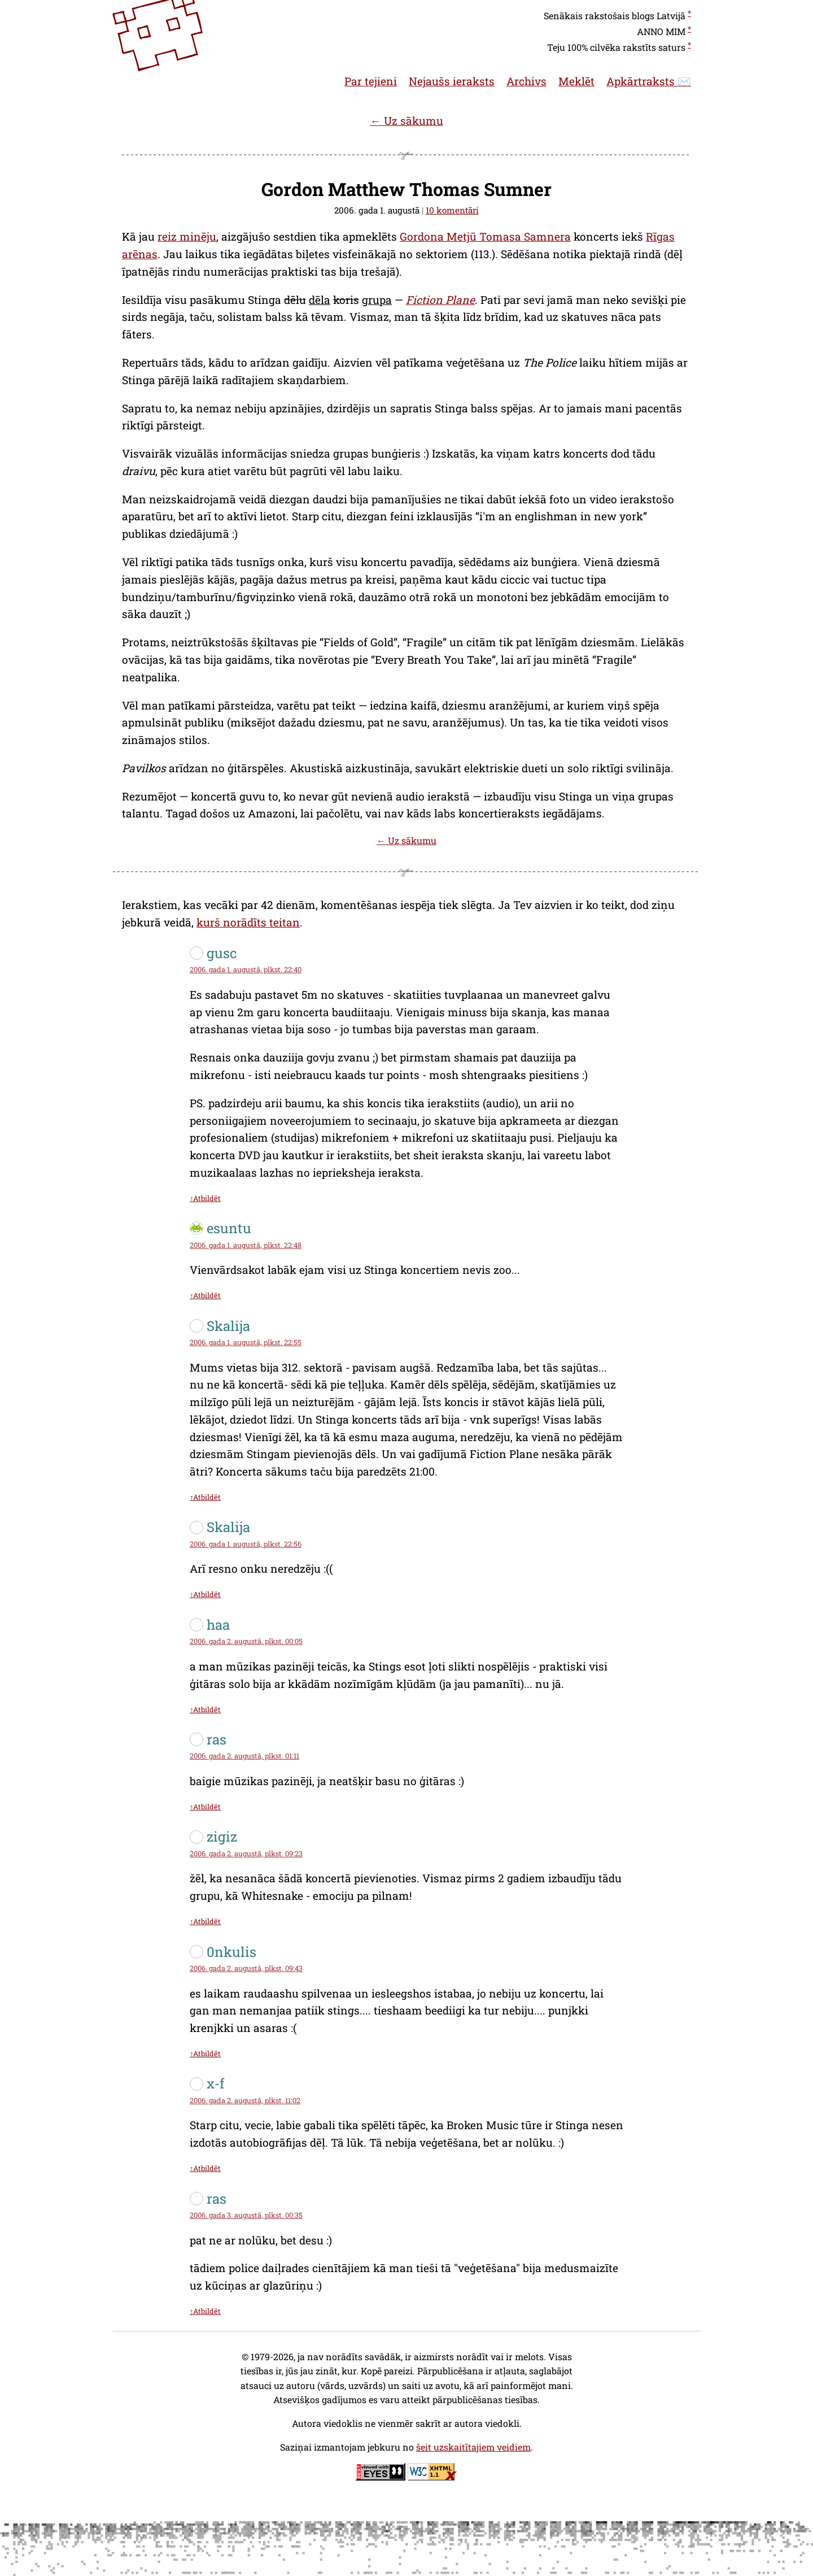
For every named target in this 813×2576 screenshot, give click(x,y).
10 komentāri (452, 210)
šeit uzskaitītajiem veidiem (473, 2447)
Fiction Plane (440, 300)
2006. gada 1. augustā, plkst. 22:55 (245, 1342)
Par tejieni (370, 81)
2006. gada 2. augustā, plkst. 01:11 (244, 1755)
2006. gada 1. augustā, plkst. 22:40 (245, 969)
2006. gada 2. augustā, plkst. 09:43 (246, 1968)
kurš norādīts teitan (248, 922)
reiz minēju (187, 236)
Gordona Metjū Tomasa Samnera (485, 236)
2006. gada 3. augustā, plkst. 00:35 (246, 2215)
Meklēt (576, 81)
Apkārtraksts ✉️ (648, 81)
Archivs (526, 81)
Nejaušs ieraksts (452, 81)
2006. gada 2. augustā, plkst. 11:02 (245, 2100)
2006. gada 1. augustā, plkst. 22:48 (245, 1245)
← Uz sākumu (406, 121)
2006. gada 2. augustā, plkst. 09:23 (246, 1853)
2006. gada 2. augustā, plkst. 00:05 (246, 1641)
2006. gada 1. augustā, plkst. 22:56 (245, 1543)
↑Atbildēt (205, 1198)
